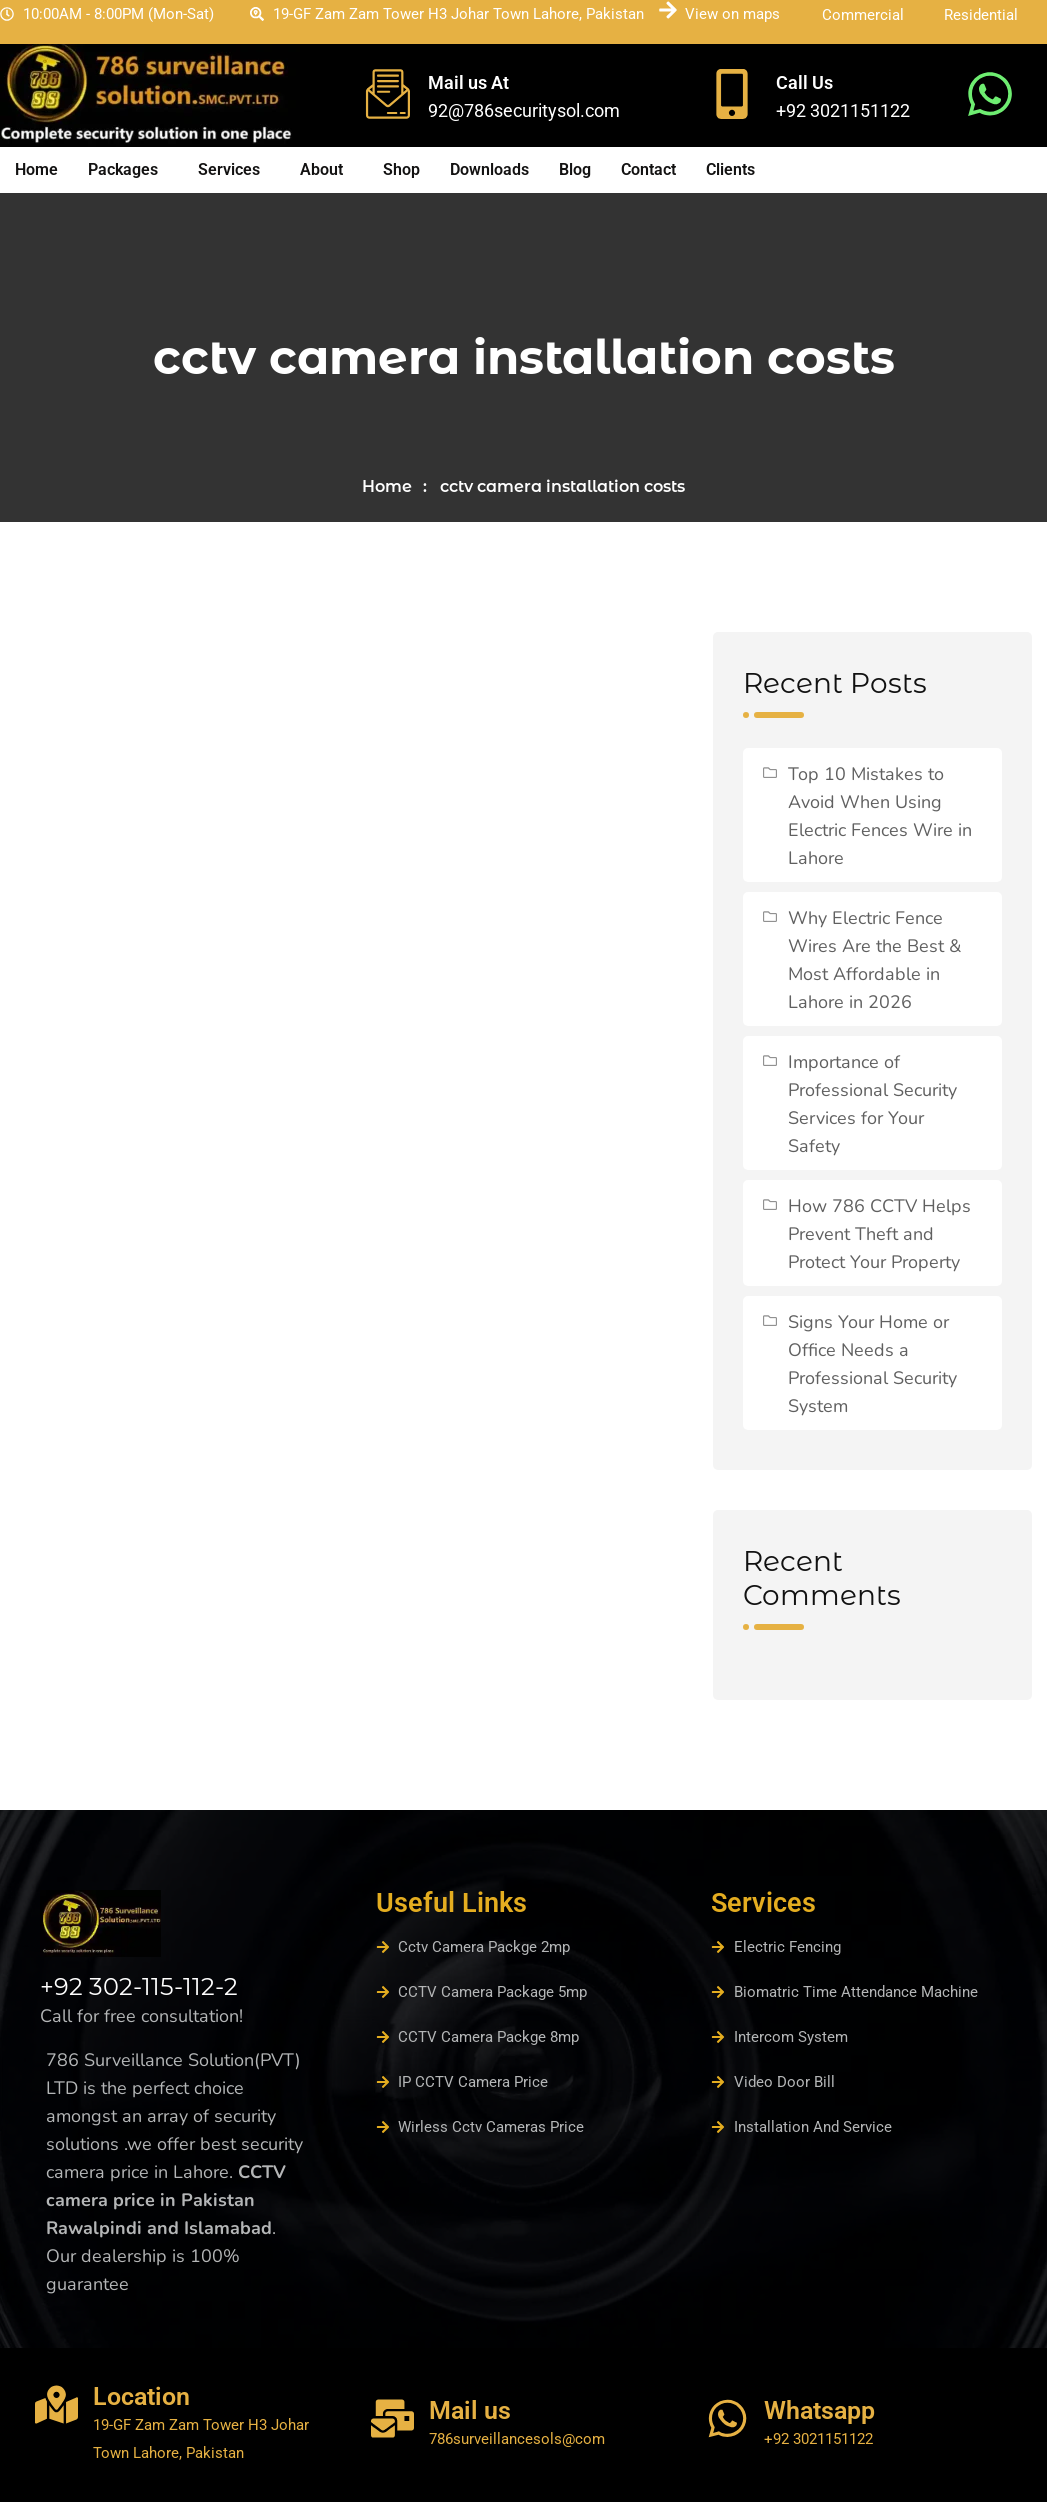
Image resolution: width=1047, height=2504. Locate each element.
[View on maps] (668, 10)
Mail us (470, 2412)
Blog (575, 169)
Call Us (804, 82)
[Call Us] (732, 94)
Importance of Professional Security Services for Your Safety (872, 1106)
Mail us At (468, 82)
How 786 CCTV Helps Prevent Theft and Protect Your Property (879, 1236)
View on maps (732, 14)
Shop (401, 169)
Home (36, 169)
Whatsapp (819, 2412)
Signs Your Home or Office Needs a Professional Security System (872, 1366)
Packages (123, 169)
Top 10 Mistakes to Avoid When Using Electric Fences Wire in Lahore (880, 818)
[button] (128, 170)
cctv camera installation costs (562, 487)
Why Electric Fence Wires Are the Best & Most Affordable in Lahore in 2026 (874, 962)
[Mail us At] (388, 94)
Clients (730, 169)
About (321, 169)
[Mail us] (392, 2420)
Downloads (489, 169)
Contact (648, 169)
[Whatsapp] (727, 2420)
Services (229, 169)
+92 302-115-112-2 (139, 1988)
